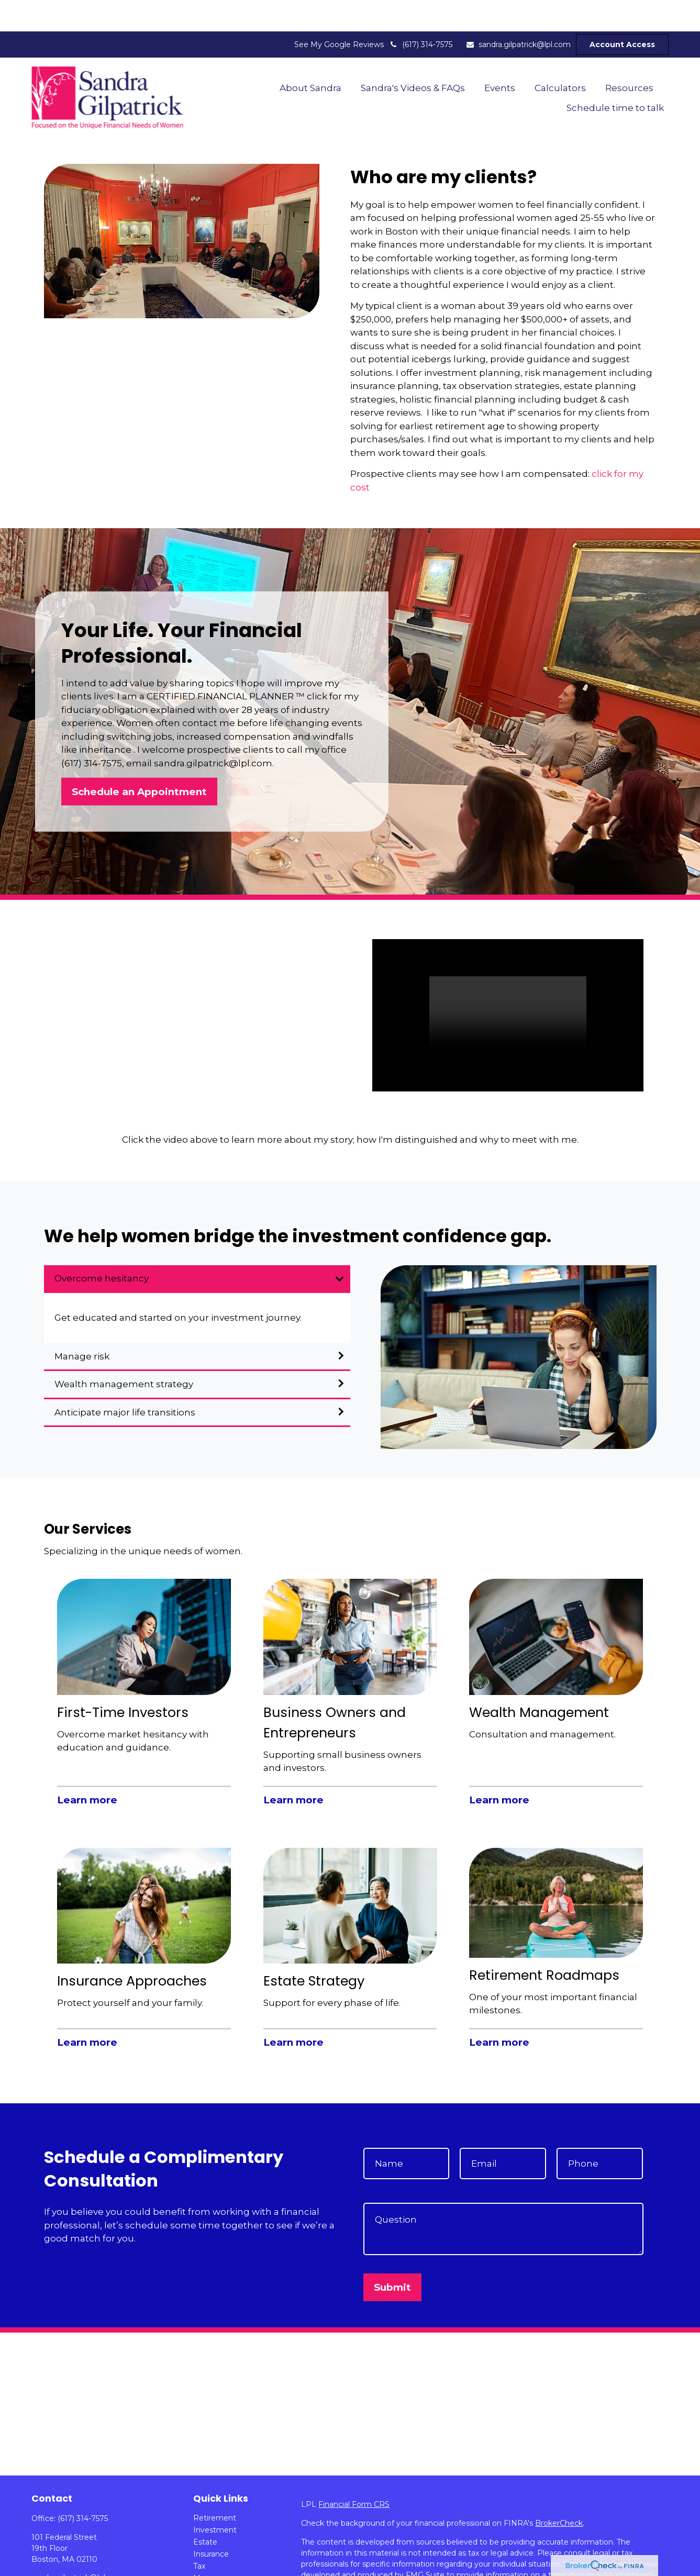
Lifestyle (208, 2558)
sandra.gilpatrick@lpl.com (518, 13)
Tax (199, 2534)
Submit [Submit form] (392, 2256)
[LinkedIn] (38, 2563)
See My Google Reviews (339, 13)
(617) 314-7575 (420, 13)
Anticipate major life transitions (124, 1381)
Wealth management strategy (123, 1352)
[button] (310, 56)
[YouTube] (57, 2563)
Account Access (622, 13)
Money (206, 2546)
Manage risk (81, 1325)
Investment (215, 2498)
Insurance (211, 2522)
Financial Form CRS (354, 2473)
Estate (205, 2510)
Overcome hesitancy (101, 1247)
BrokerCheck (559, 2491)
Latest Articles (219, 2570)
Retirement (214, 2486)
